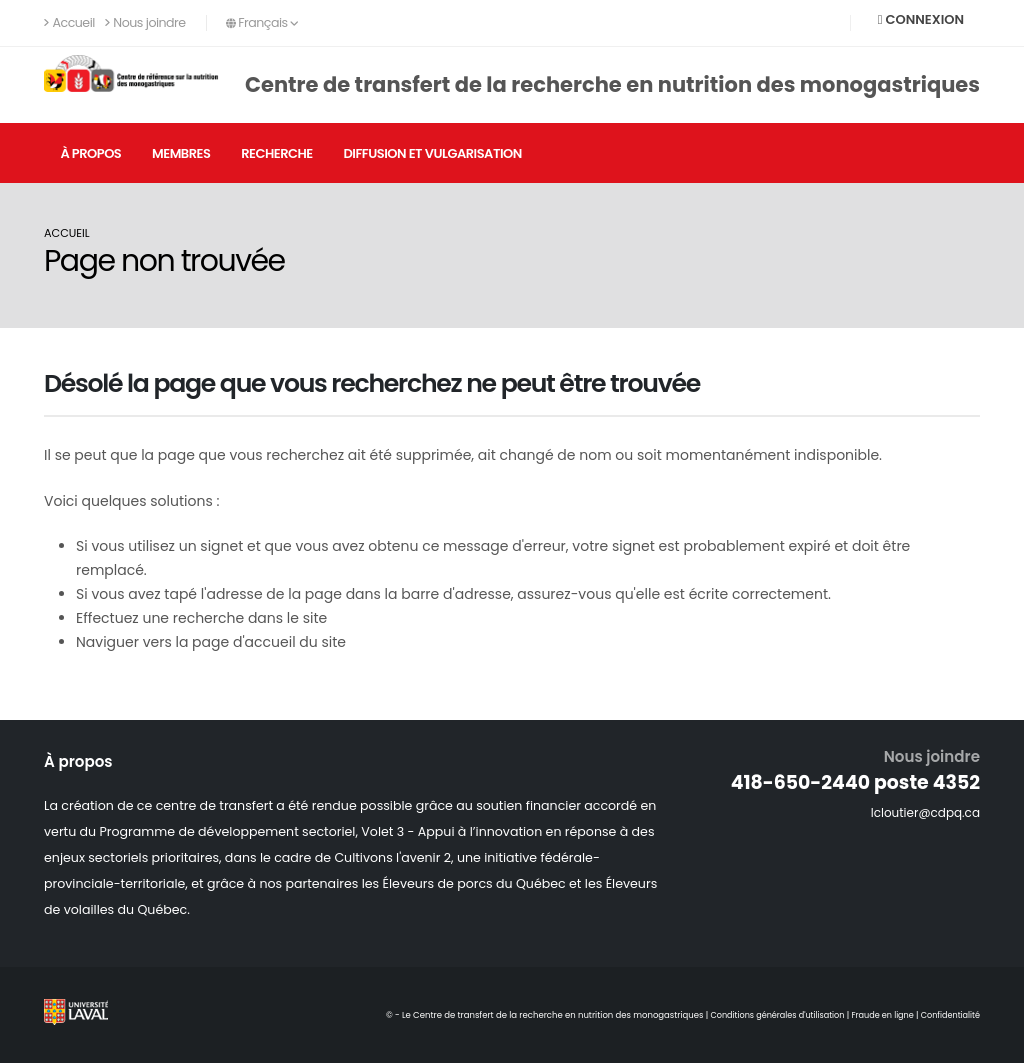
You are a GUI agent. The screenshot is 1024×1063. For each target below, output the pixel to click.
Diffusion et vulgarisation (432, 153)
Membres (181, 153)
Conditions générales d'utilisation (767, 1015)
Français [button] (262, 22)
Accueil (69, 22)
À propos (90, 153)
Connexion (921, 19)
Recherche (277, 153)
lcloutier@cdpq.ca (922, 812)
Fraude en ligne (878, 1015)
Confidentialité (949, 1015)
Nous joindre (145, 22)
